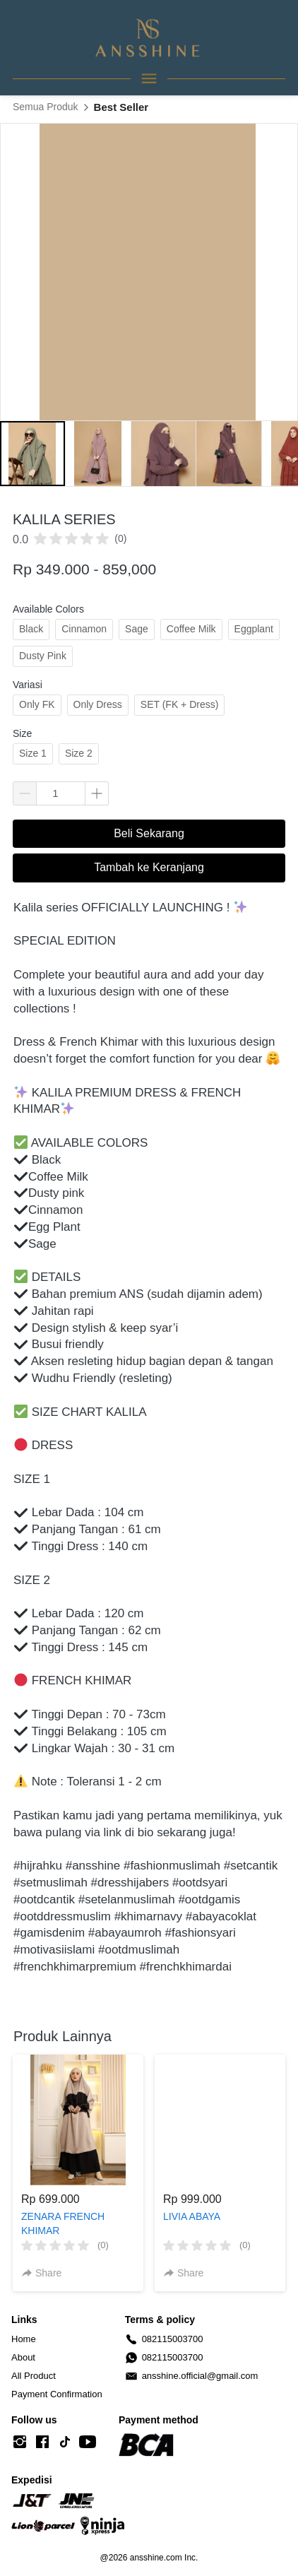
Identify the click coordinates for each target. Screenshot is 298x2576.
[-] (19, 2442)
